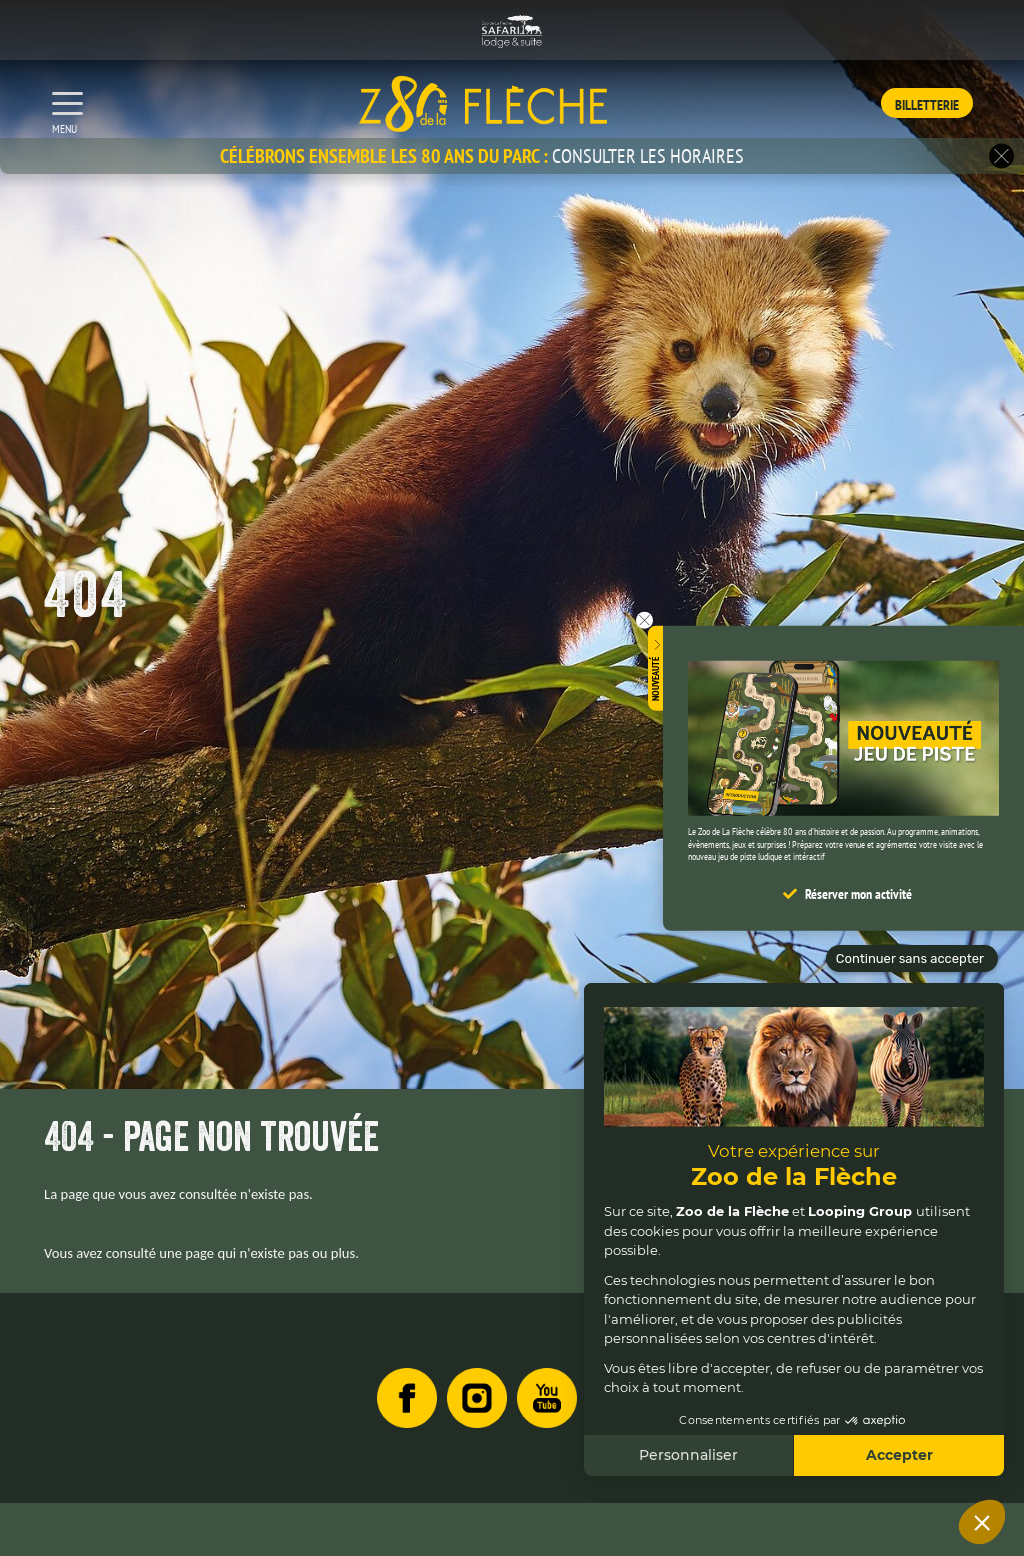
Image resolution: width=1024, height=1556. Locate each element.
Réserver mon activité (858, 893)
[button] (1001, 156)
